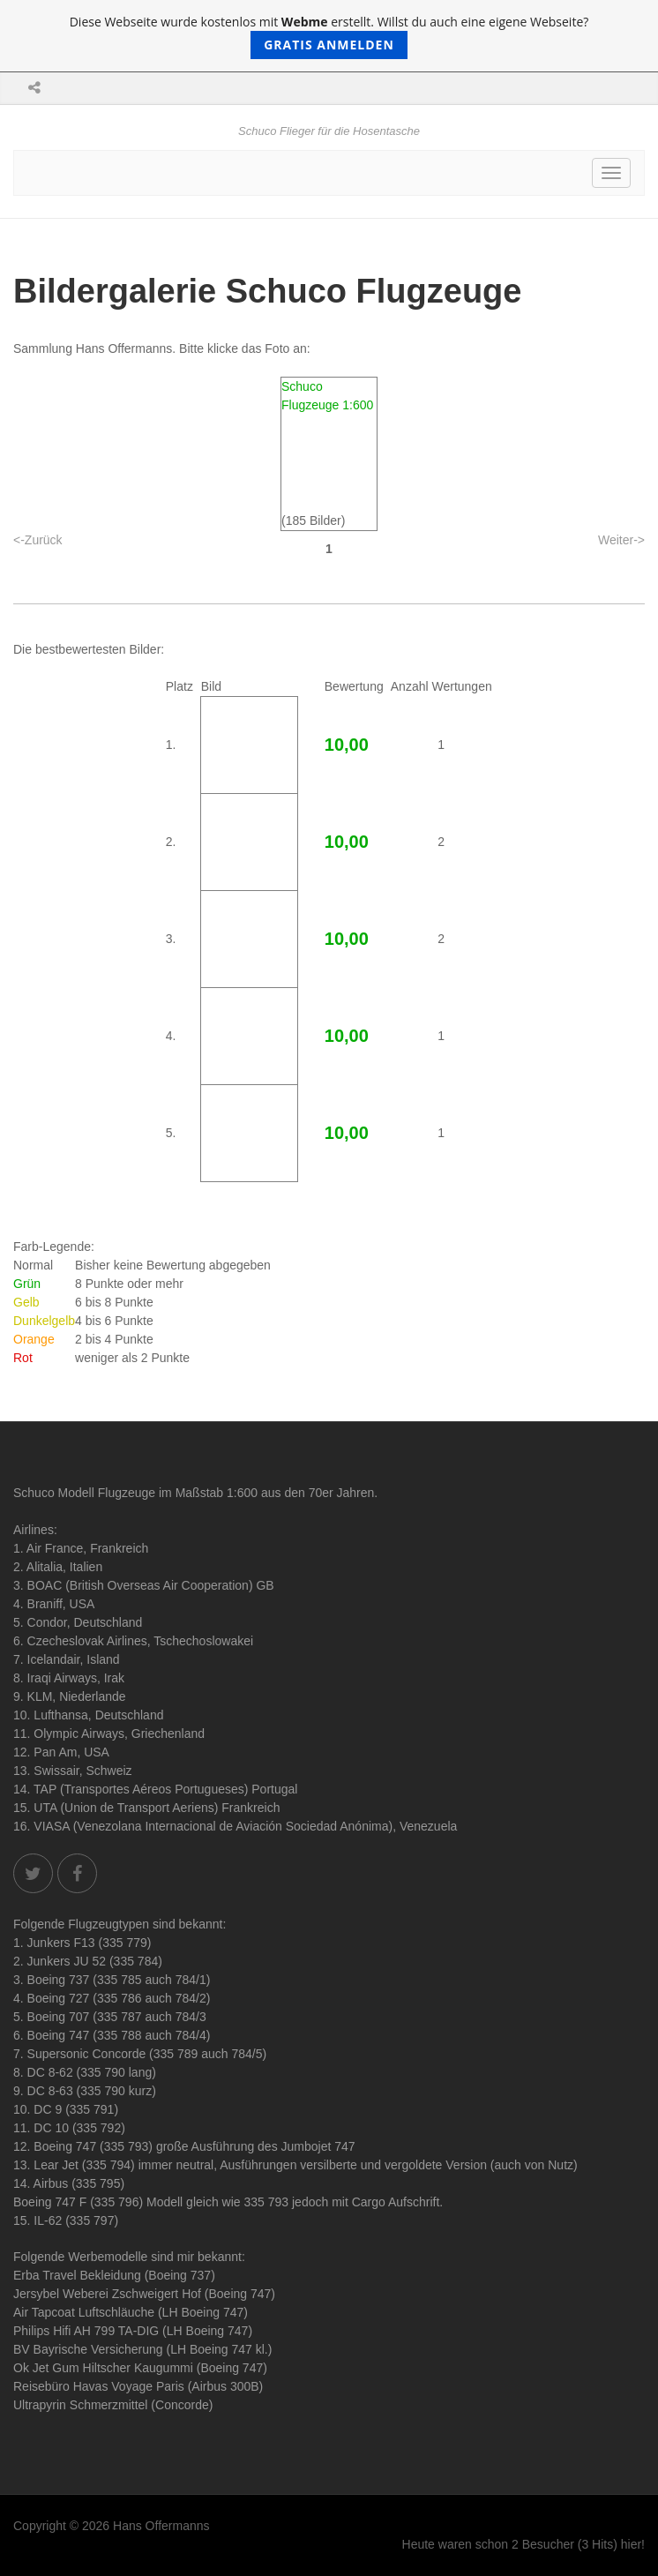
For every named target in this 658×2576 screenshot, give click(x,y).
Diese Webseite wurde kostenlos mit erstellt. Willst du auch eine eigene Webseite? (329, 36)
